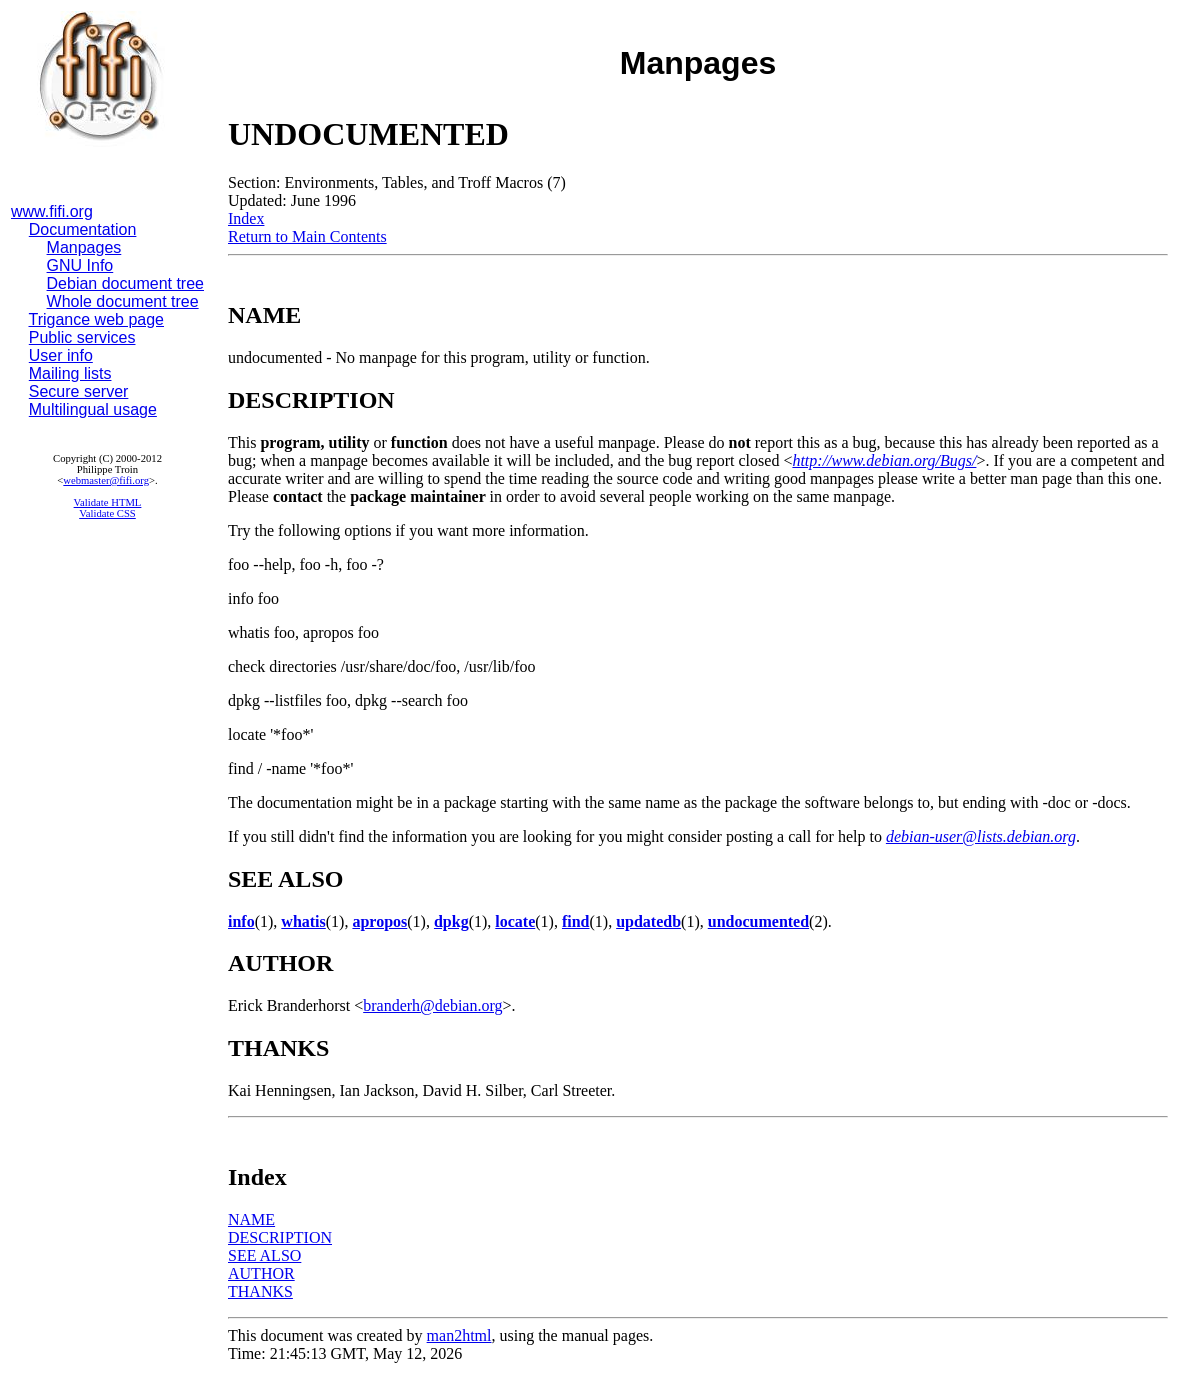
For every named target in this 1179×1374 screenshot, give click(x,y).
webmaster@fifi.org (106, 480)
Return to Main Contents (307, 236)
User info (61, 355)
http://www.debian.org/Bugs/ (884, 460)
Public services (82, 337)
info (241, 921)
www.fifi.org (52, 211)
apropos (379, 921)
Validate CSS (107, 513)
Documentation (83, 229)
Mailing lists (70, 373)
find (576, 921)
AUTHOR (261, 1273)
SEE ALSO (264, 1255)
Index (246, 218)
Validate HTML (108, 502)
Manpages (84, 247)
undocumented (758, 921)
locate (515, 921)
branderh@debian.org (432, 1005)
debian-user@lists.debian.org (981, 836)
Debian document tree (125, 283)
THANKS (260, 1291)
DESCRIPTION (280, 1237)
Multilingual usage (93, 409)
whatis (303, 921)
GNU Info (80, 265)
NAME (251, 1219)
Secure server (79, 391)
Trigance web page (97, 319)
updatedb (648, 921)
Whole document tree (123, 301)
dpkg (451, 921)
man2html (459, 1335)
